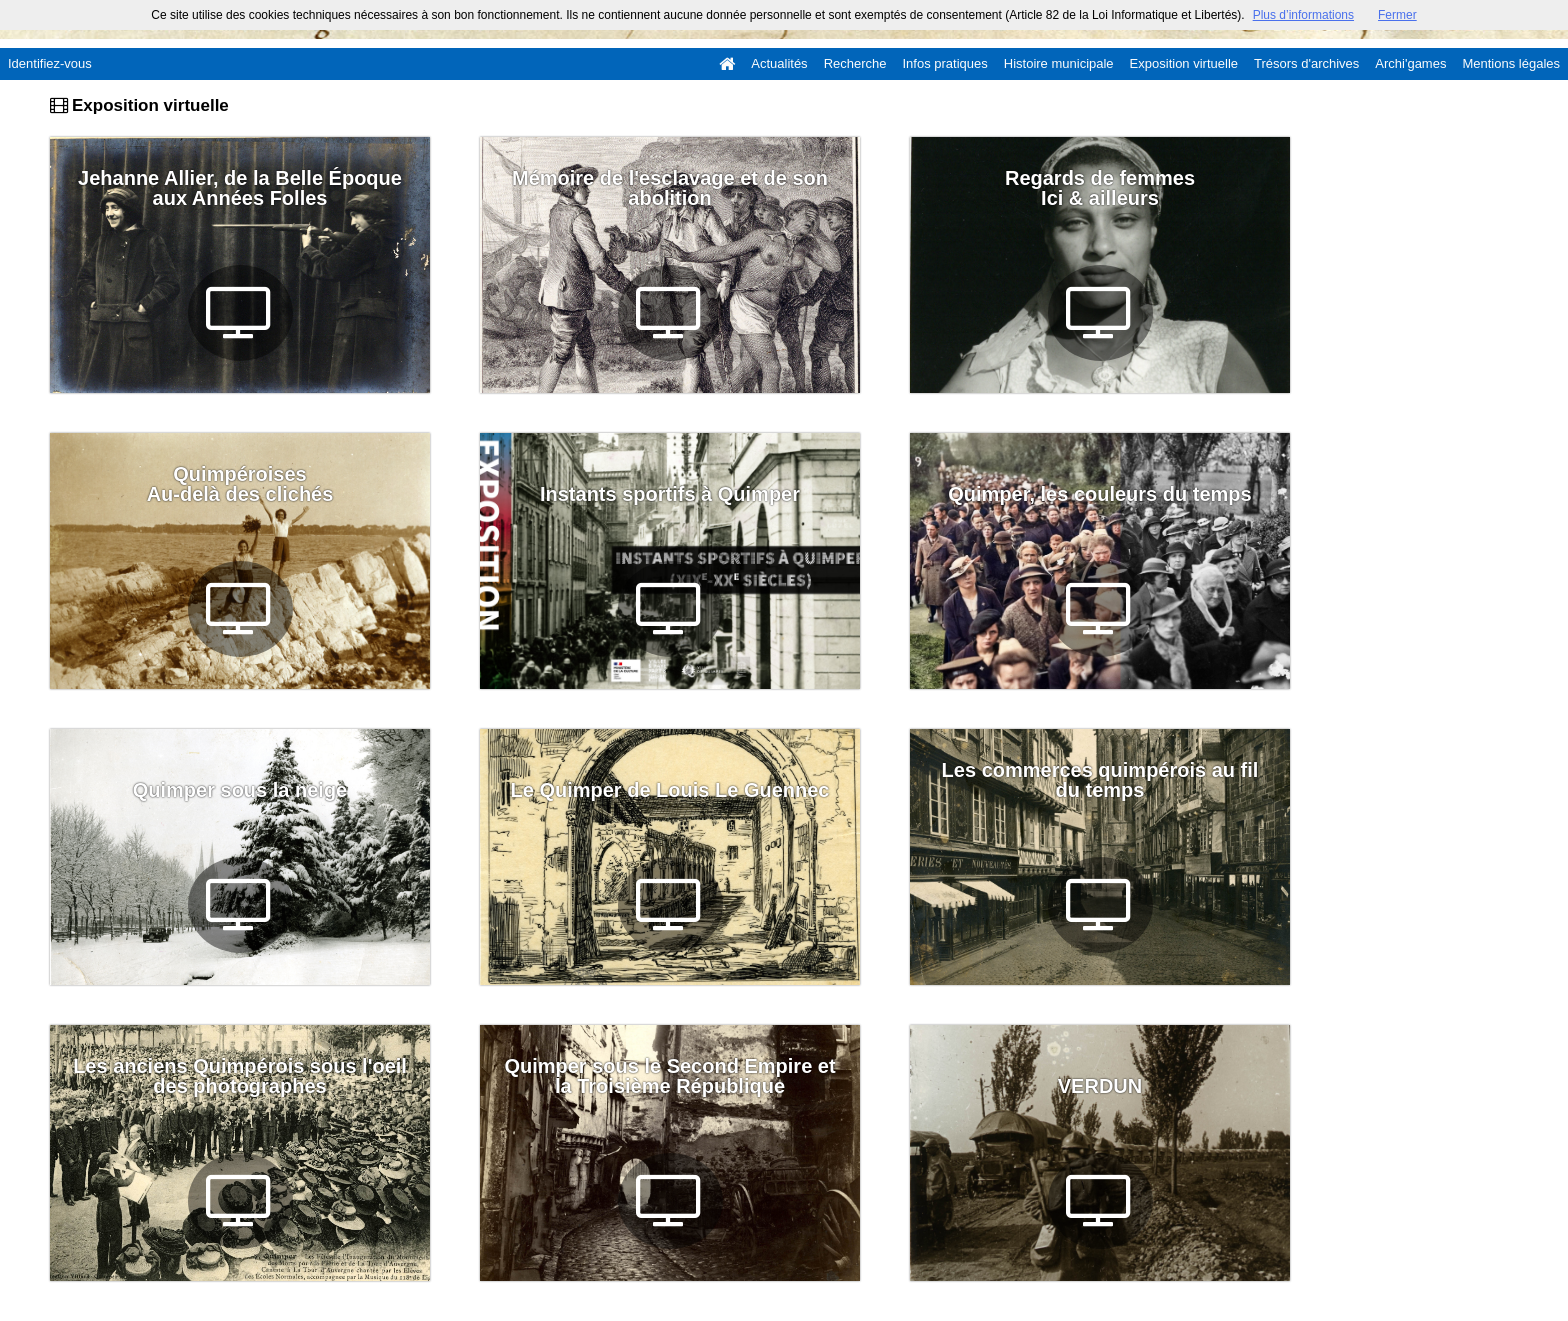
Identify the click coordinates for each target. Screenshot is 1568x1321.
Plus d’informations (1303, 15)
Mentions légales (1511, 63)
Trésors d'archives (1306, 63)
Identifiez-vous (50, 63)
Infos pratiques (945, 63)
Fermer (1397, 15)
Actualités (779, 63)
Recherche (855, 63)
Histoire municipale (1059, 63)
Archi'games (1410, 63)
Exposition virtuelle (1184, 63)
